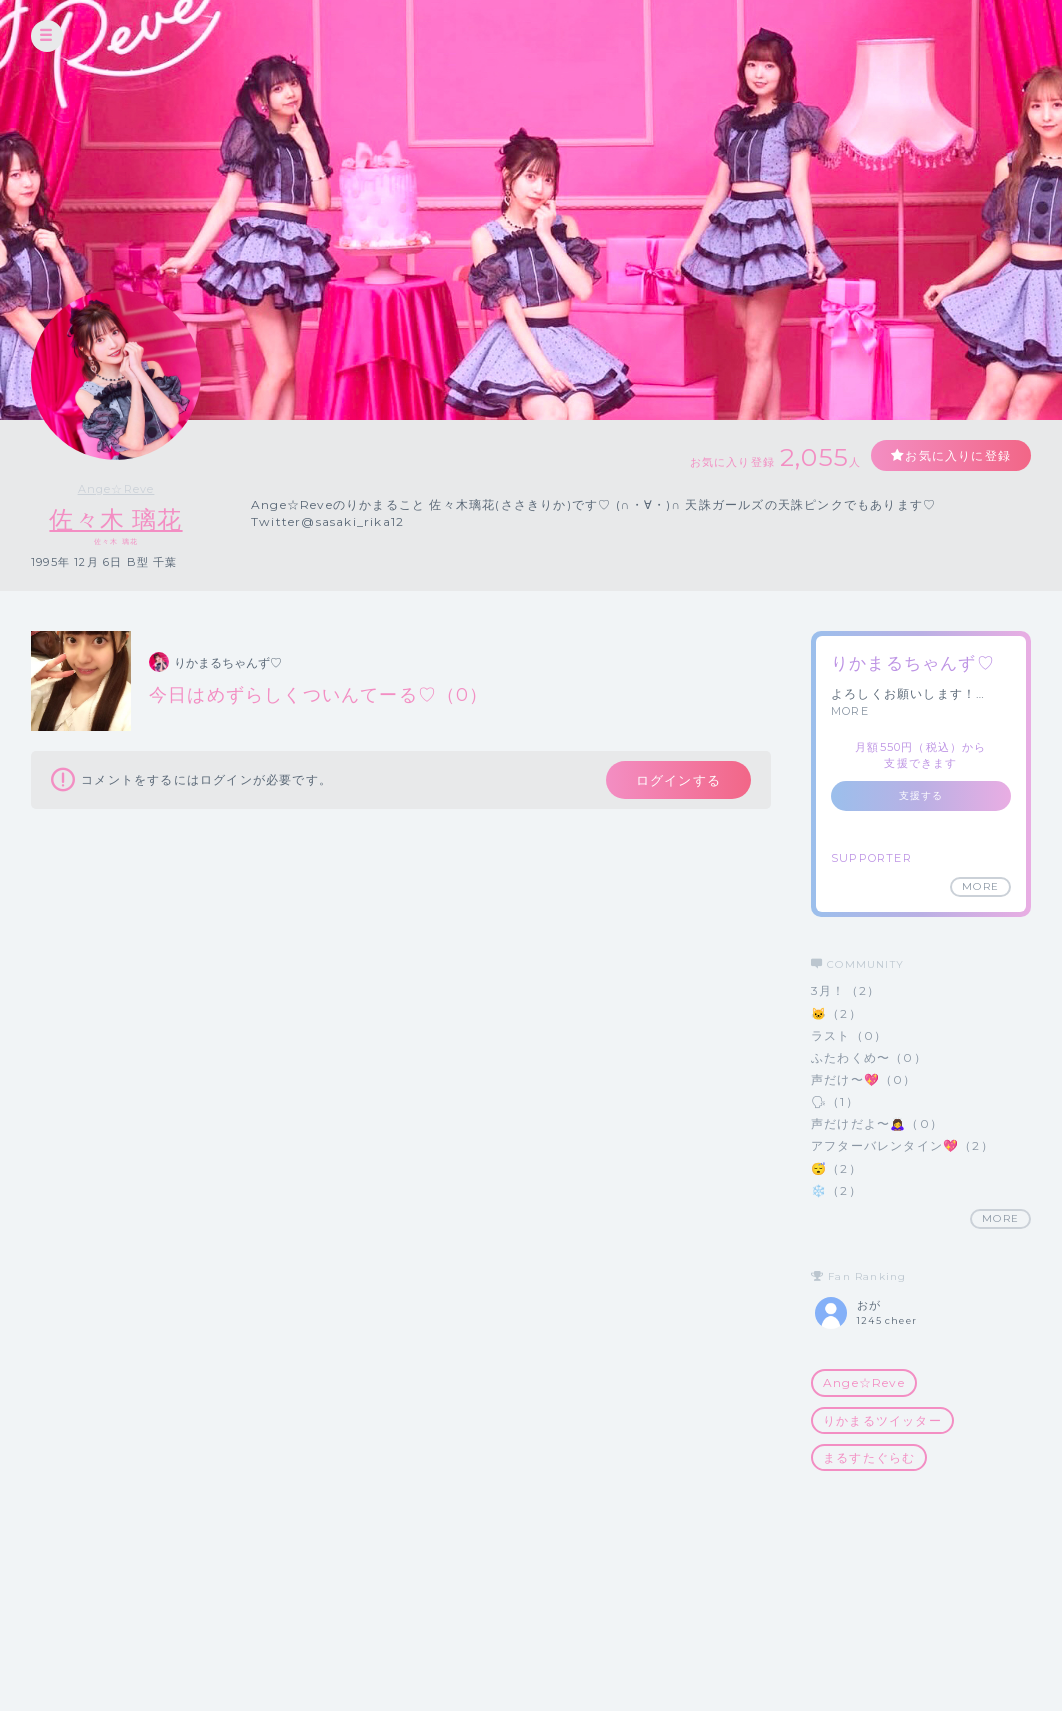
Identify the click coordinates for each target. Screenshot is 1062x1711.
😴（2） (836, 1168)
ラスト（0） (849, 1035)
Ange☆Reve (116, 489)
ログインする (678, 780)
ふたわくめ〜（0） (869, 1057)
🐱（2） (836, 1013)
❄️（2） (836, 1190)
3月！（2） (845, 990)
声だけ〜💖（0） (864, 1079)
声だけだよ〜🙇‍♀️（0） (877, 1123)
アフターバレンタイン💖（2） (902, 1145)
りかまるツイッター (882, 1420)
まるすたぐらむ (869, 1457)
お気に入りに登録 (958, 455)
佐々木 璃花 (115, 519)
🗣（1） (835, 1101)
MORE (850, 711)
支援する (921, 795)
